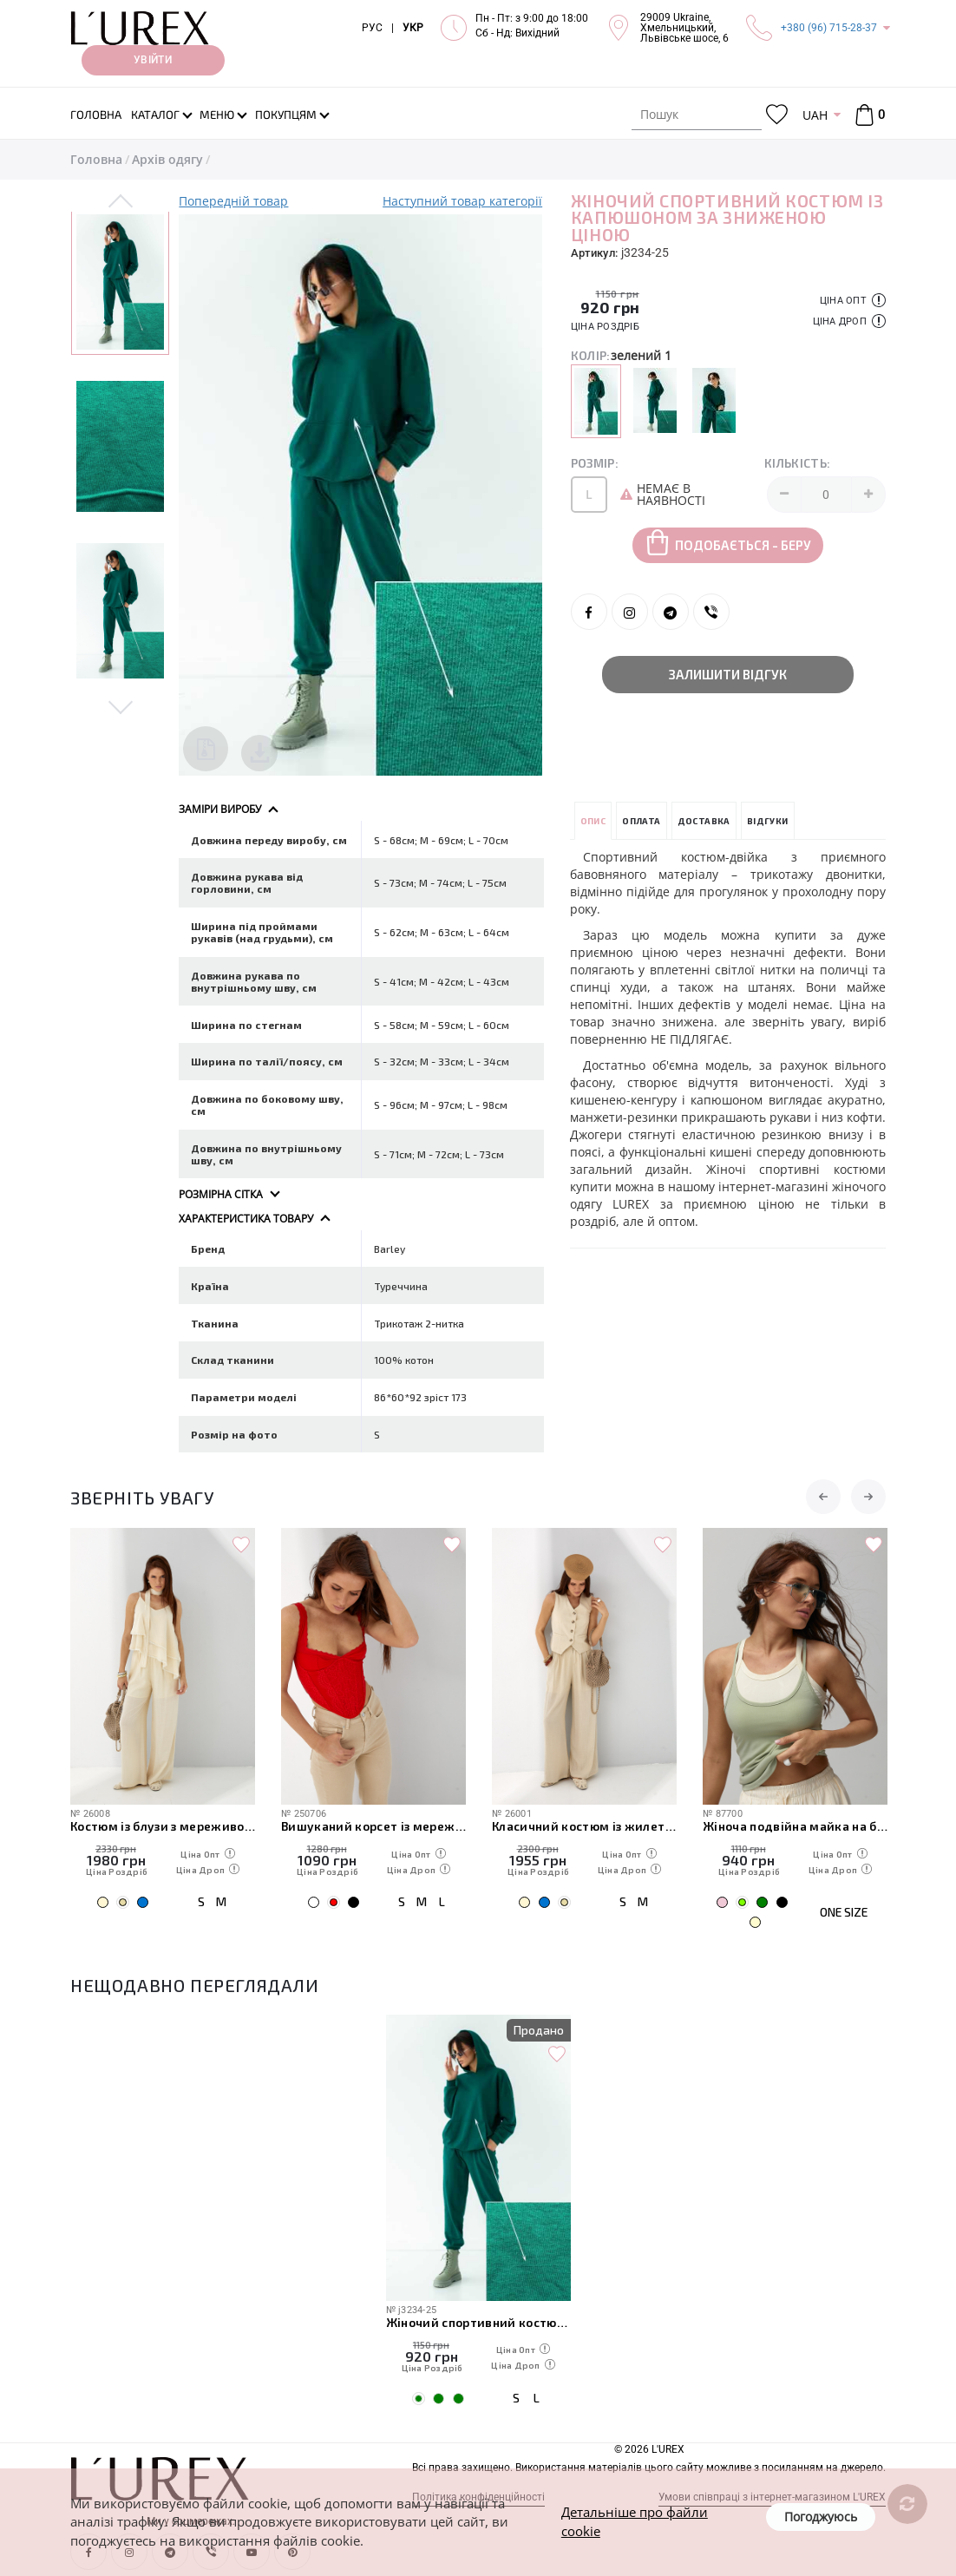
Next (120, 706)
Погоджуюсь (820, 2516)
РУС (372, 28)
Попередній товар (233, 201)
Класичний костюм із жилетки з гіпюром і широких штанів (584, 1826)
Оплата (641, 821)
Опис (593, 821)
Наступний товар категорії (462, 201)
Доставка (704, 821)
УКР (413, 28)
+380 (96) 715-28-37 (829, 28)
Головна (96, 159)
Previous (120, 202)
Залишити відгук (728, 674)
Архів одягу (167, 159)
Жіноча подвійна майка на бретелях (795, 1826)
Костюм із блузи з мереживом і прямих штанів (162, 1826)
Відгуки (768, 821)
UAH (815, 115)
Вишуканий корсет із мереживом (373, 1826)
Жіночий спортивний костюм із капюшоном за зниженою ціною (478, 2322)
